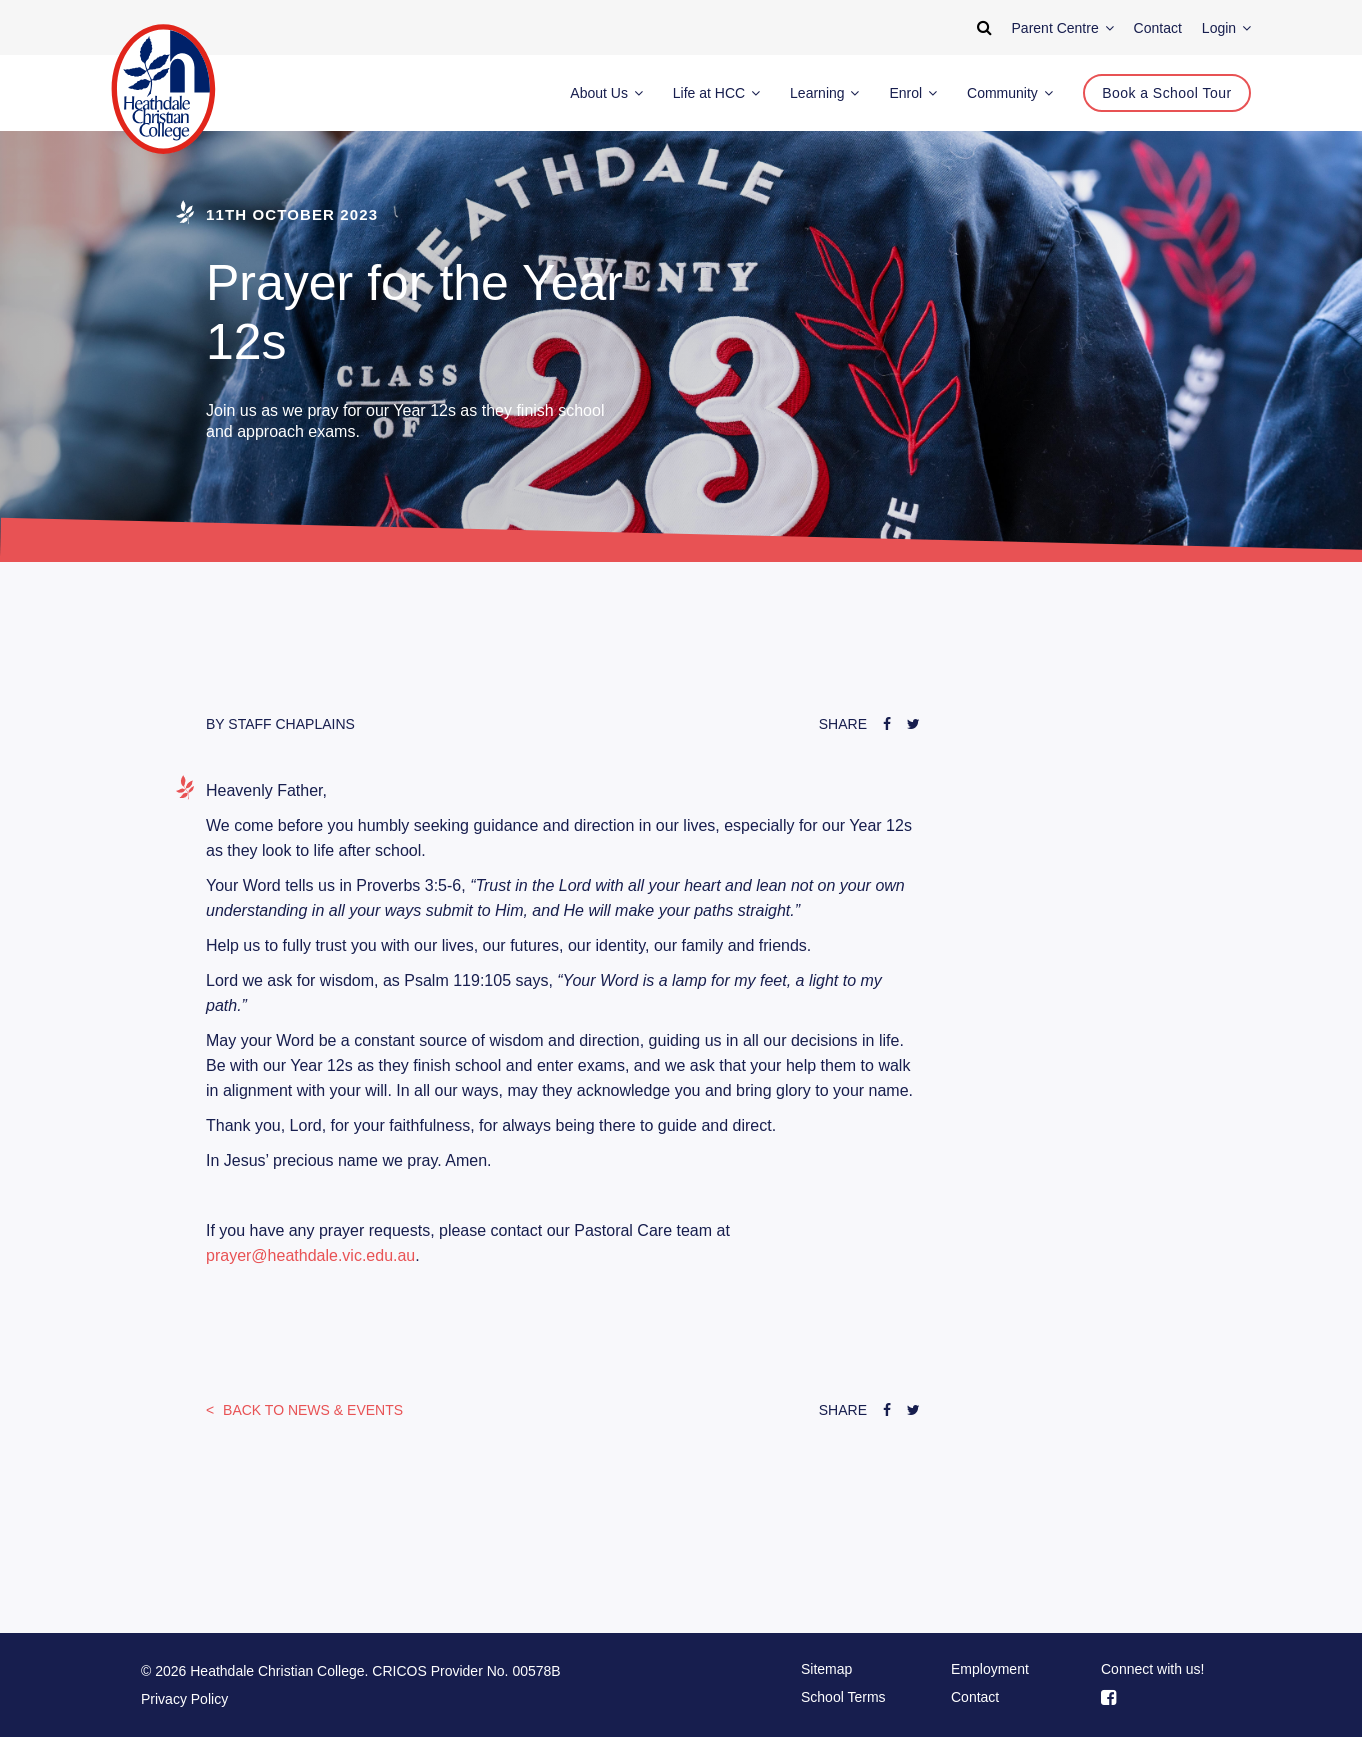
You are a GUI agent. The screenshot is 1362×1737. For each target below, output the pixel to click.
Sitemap (826, 1669)
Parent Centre (1063, 28)
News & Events (311, 1410)
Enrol (913, 93)
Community (1010, 93)
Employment (990, 1669)
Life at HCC (716, 93)
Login (1226, 28)
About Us (606, 93)
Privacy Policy (184, 1699)
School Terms (843, 1697)
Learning (824, 93)
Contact (975, 1697)
